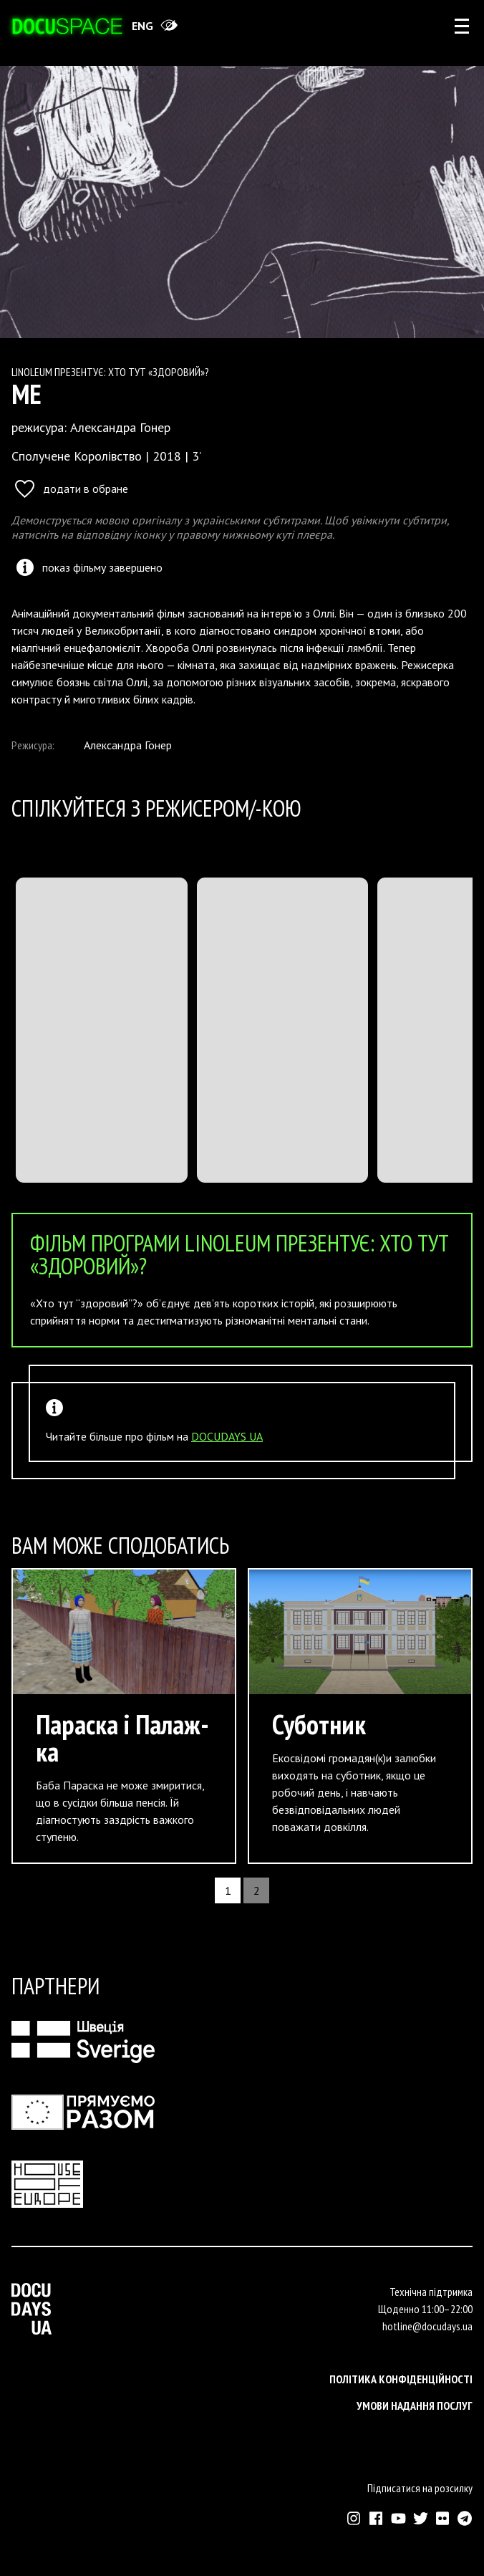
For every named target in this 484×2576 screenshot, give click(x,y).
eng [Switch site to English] (142, 26)
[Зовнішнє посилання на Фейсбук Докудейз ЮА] (376, 2518)
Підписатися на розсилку (420, 2488)
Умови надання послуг (415, 2405)
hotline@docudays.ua (427, 2326)
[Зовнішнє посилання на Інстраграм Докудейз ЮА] (354, 2518)
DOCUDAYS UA (227, 1436)
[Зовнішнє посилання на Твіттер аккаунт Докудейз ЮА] (420, 2518)
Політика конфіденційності (401, 2379)
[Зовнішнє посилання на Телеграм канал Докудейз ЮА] (465, 2518)
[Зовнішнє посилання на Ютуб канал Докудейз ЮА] (398, 2518)
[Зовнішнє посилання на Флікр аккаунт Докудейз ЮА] (442, 2518)
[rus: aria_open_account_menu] (462, 26)
